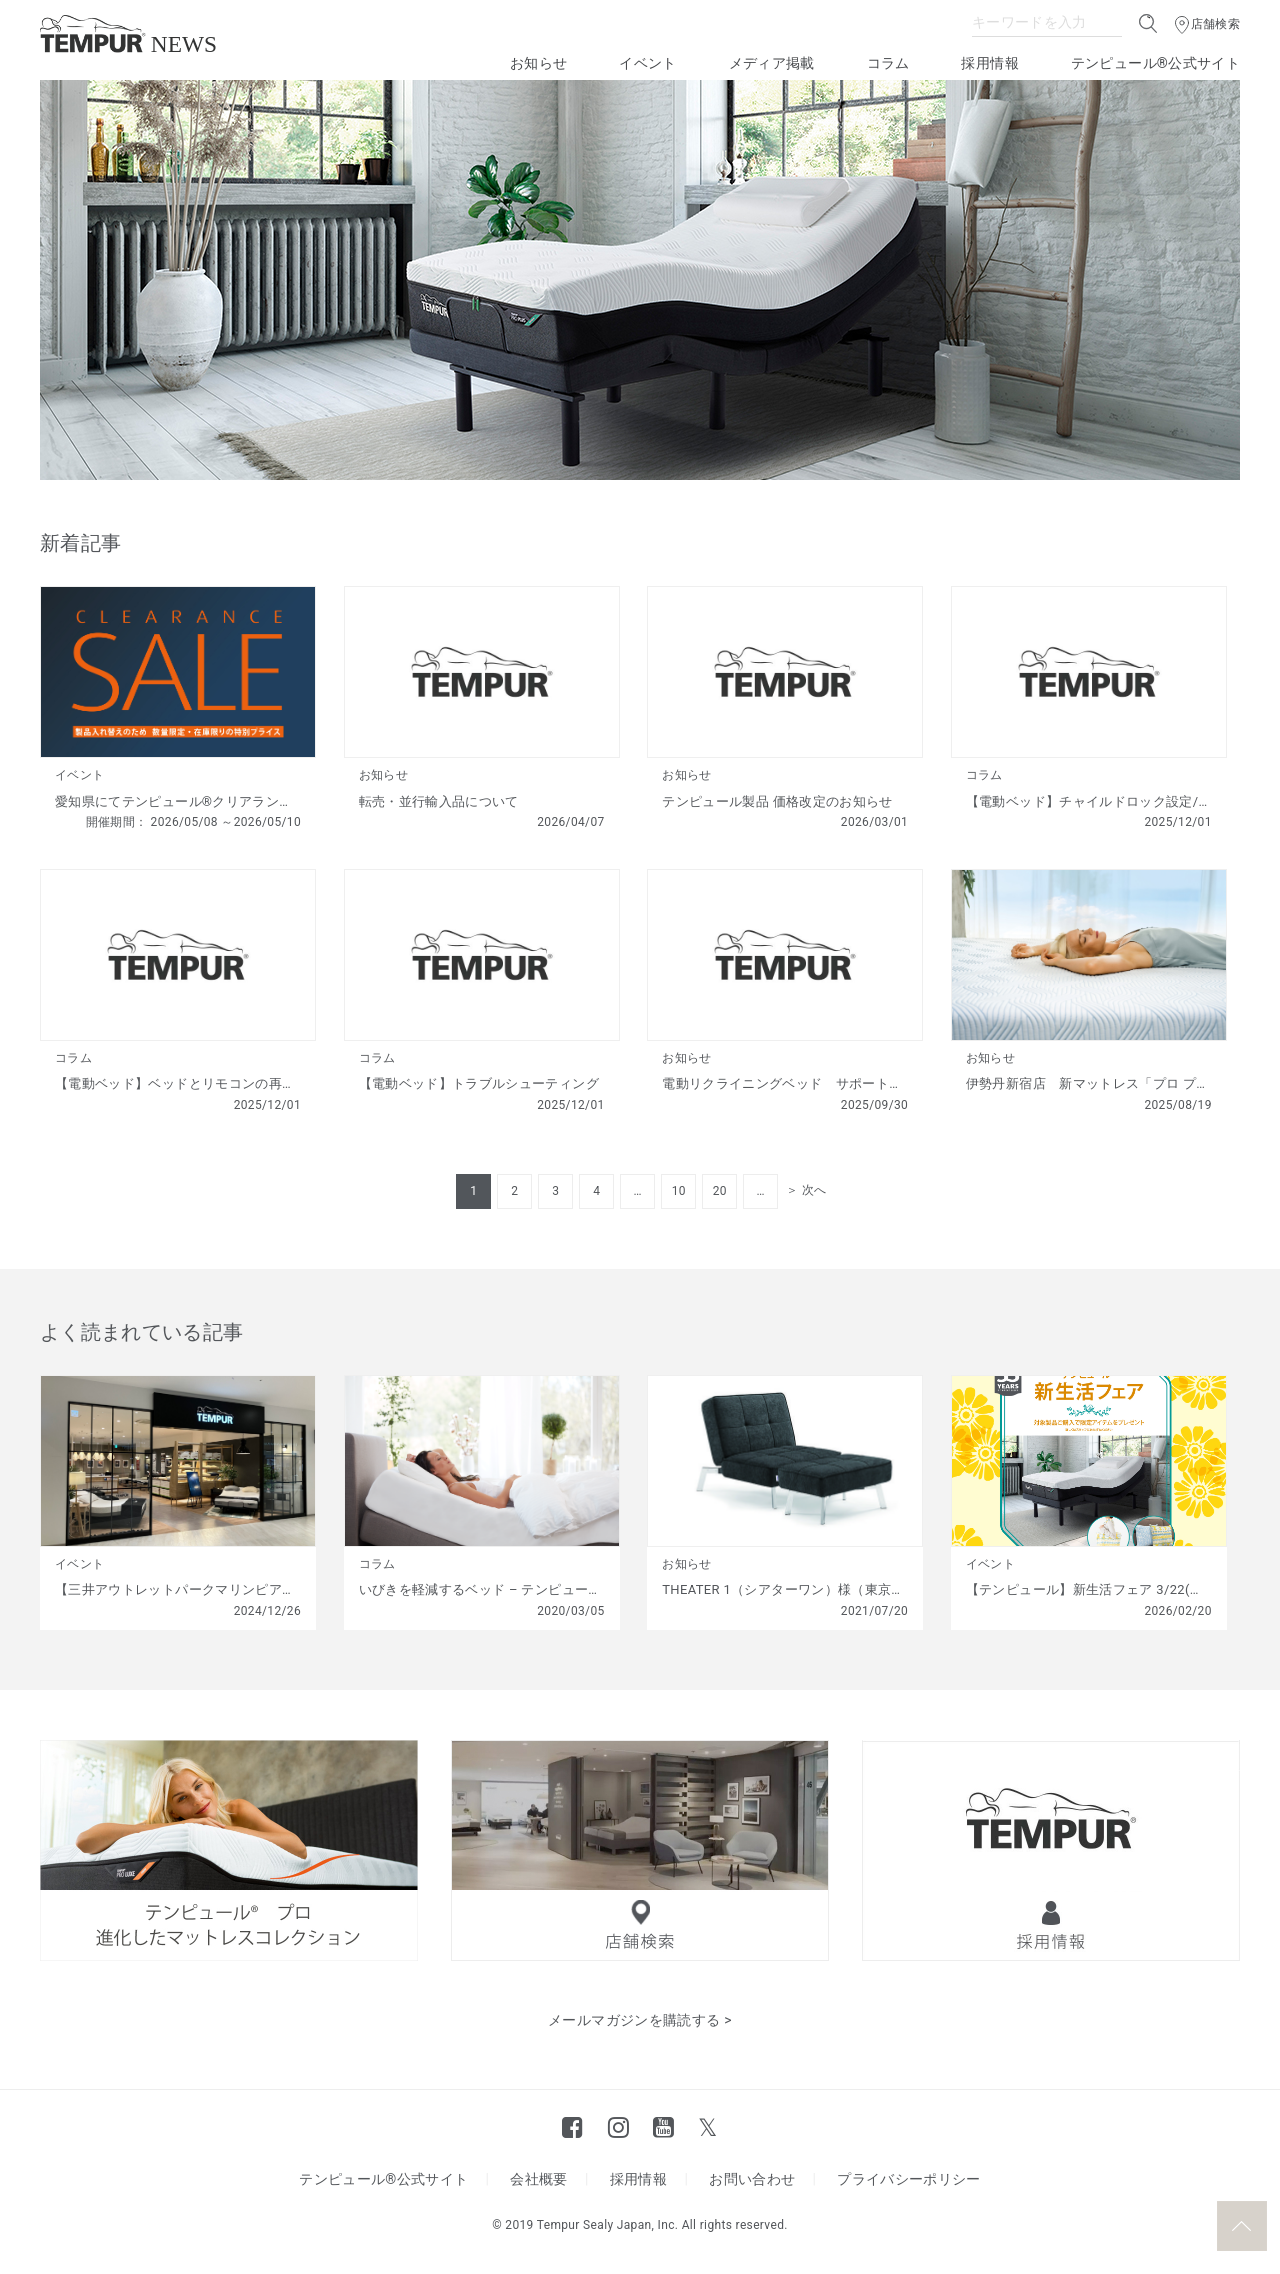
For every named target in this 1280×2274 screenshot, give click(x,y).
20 (720, 1191)
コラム (888, 63)
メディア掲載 (772, 63)
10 (679, 1191)
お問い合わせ (752, 2179)
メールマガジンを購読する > (640, 2020)
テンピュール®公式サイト (1155, 63)
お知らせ (538, 63)
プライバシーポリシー (909, 2179)
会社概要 (538, 2179)
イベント (647, 63)
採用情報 (989, 63)
